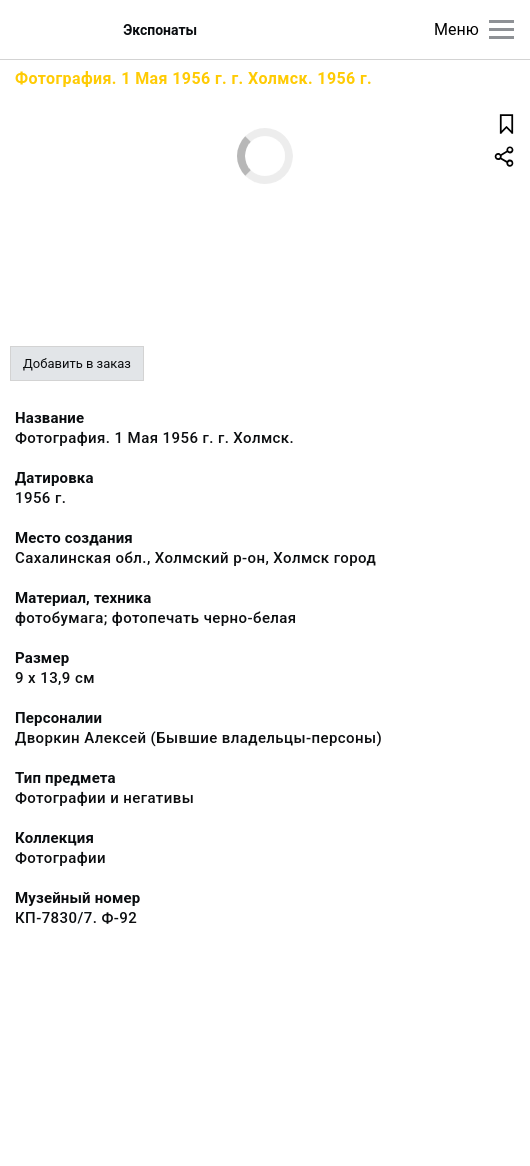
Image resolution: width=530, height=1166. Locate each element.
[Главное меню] (501, 29)
